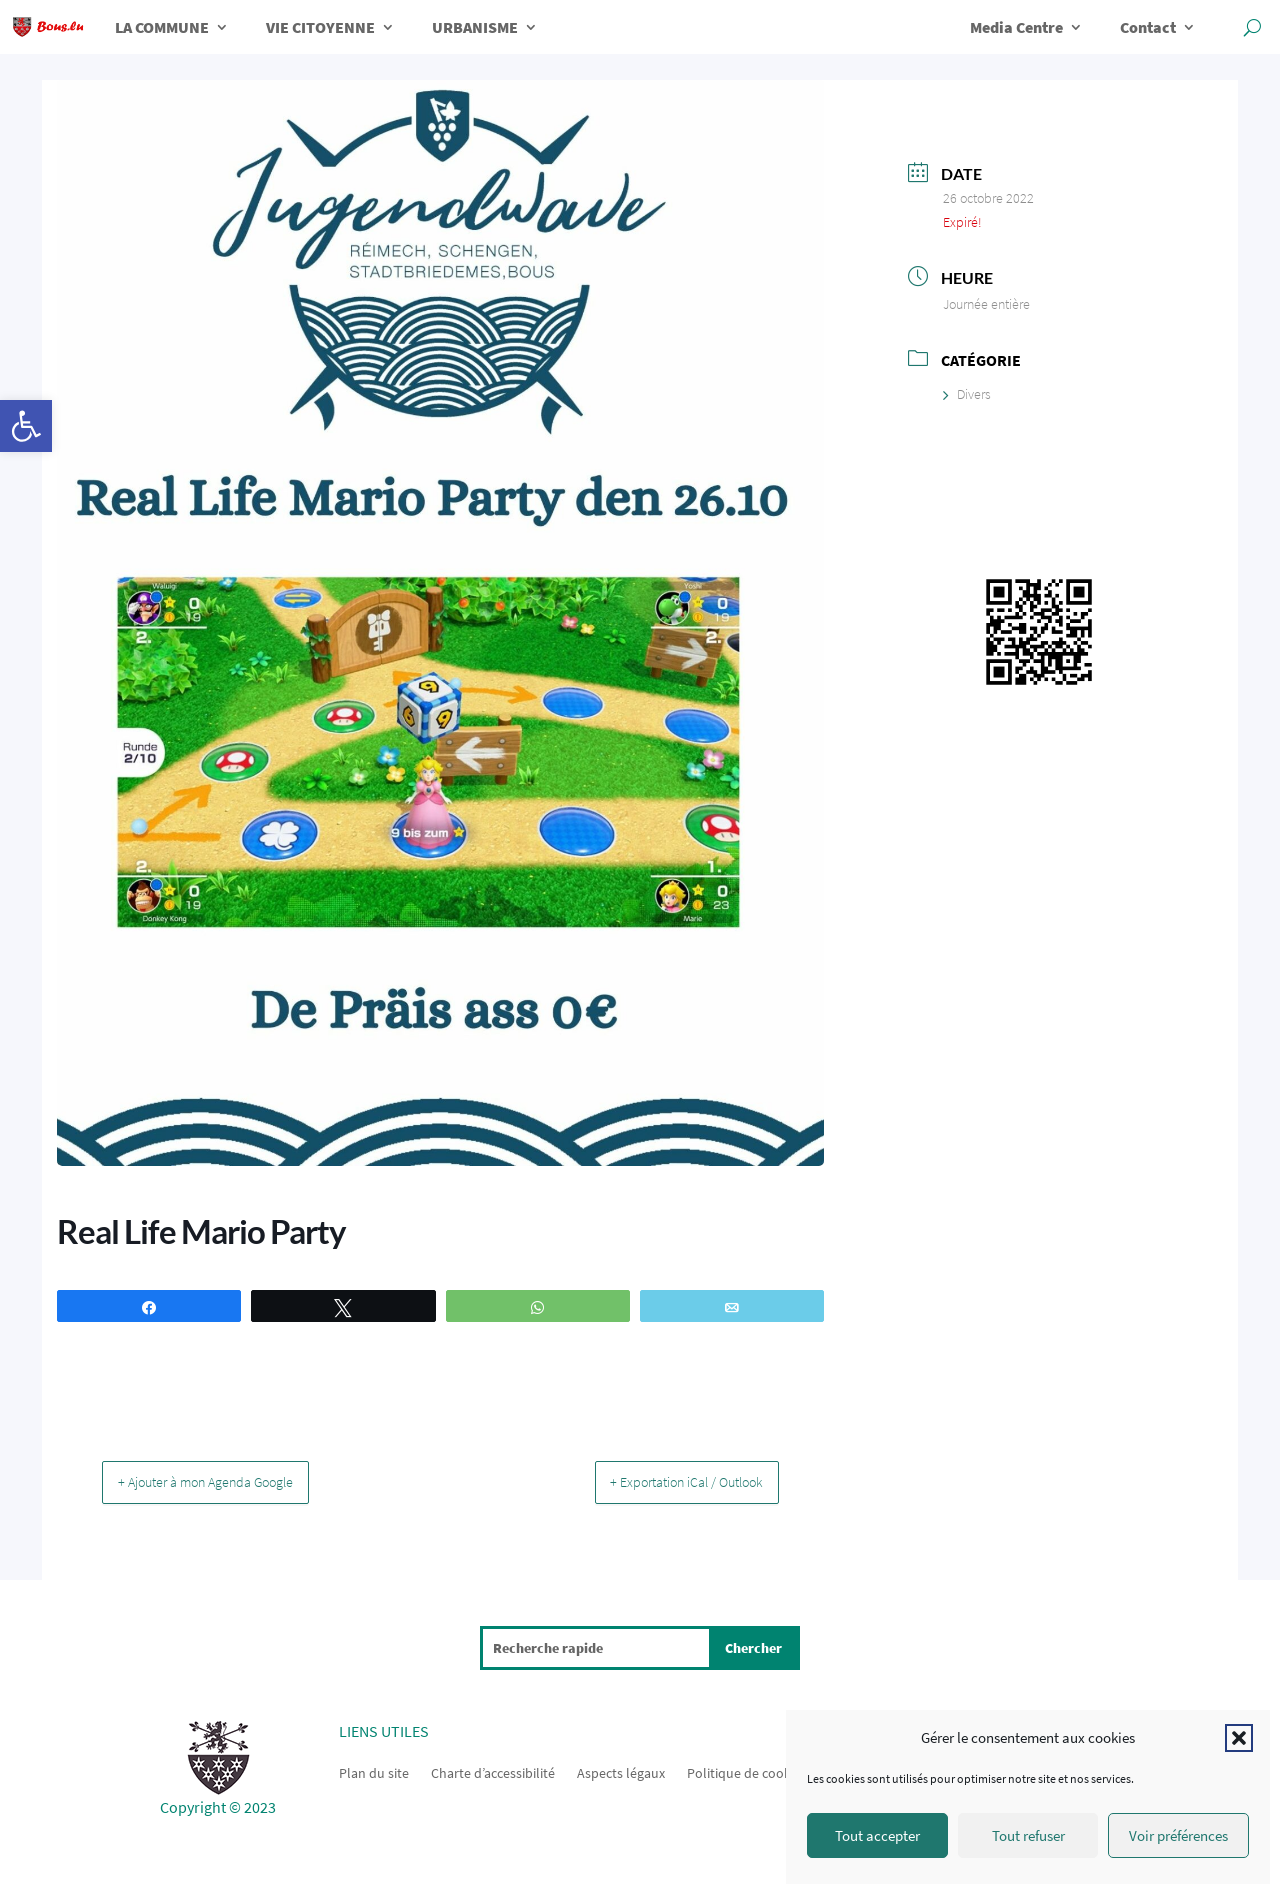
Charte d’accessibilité (493, 1771)
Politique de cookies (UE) (760, 1771)
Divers (967, 394)
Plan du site (374, 1771)
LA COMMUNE (162, 27)
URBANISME (475, 27)
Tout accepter (877, 1835)
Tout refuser (1028, 1835)
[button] (26, 426)
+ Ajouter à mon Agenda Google (225, 1481)
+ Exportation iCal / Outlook (666, 1481)
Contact (1148, 27)
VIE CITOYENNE (320, 27)
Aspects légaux (621, 1771)
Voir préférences (1178, 1835)
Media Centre (1016, 27)
